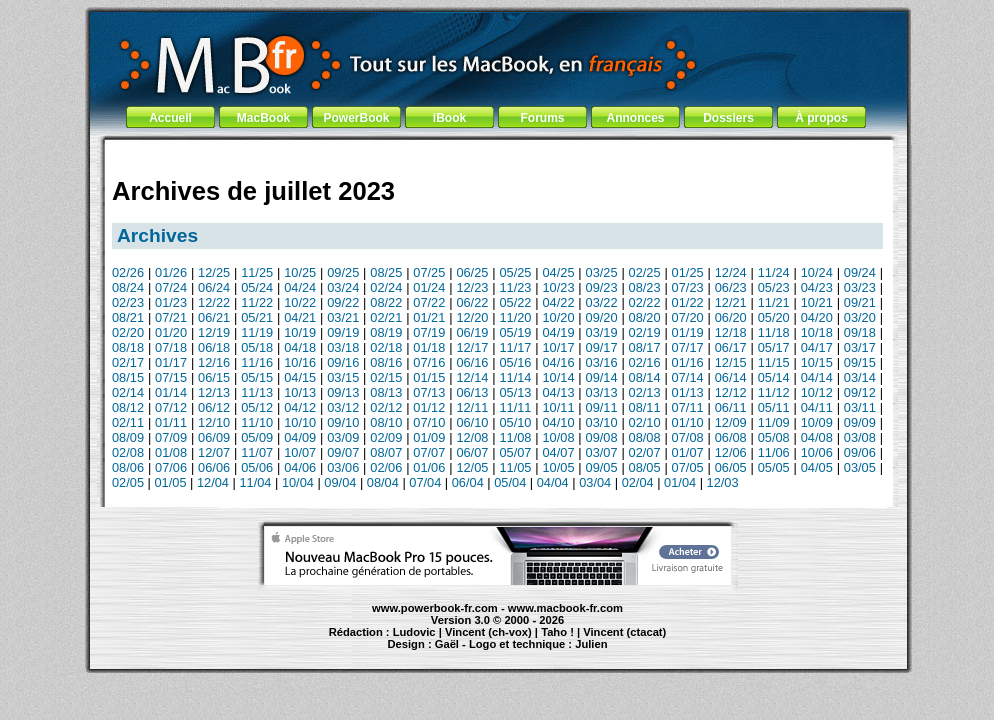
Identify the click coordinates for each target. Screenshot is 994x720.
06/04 (468, 482)
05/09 (257, 437)
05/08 (774, 437)
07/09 (171, 437)
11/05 (515, 467)
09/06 (860, 452)
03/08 (860, 437)
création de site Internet (636, 653)
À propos (821, 118)
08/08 (645, 437)
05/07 (515, 452)
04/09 (300, 437)
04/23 (817, 287)
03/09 (343, 437)
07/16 (429, 362)
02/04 (638, 482)
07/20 (688, 317)
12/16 (214, 362)
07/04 (425, 482)
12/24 (731, 272)
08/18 (128, 347)
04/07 (558, 452)
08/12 (128, 407)
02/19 (645, 332)
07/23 (688, 287)
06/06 (214, 467)
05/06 (257, 467)
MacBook (263, 118)
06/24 (214, 287)
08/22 (386, 302)
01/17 (171, 362)
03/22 (602, 302)
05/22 (515, 302)
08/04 (383, 482)
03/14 (860, 377)
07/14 (688, 377)
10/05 (558, 467)
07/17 (688, 347)
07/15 (171, 377)
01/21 (429, 317)
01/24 (429, 287)
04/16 (558, 362)
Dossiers (728, 118)
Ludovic (414, 632)
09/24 (860, 272)
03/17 (860, 347)
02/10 (645, 422)
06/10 (472, 422)
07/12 (171, 407)
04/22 (558, 302)
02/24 (386, 287)
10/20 (558, 317)
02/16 (645, 362)
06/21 (214, 317)
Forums (542, 118)
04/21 (300, 317)
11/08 (515, 437)
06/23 (731, 287)
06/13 (472, 392)
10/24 (817, 272)
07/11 (688, 407)
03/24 (343, 287)
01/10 (688, 422)
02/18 (386, 347)
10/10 (300, 422)
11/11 (515, 407)
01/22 (688, 302)
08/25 (386, 272)
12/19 (214, 332)
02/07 (645, 452)
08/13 (386, 392)
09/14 (602, 377)
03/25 (602, 272)
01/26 (171, 272)
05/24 (257, 287)
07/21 (171, 317)
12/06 (731, 452)
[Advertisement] (498, 152)
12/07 (214, 452)
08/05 (645, 467)
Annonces (635, 118)
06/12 (214, 407)
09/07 (343, 452)
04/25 (558, 272)
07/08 (688, 437)
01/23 (171, 302)
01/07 (688, 452)
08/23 (645, 287)
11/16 (257, 362)
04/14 (817, 377)
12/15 (731, 362)
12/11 (472, 407)
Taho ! (557, 632)
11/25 (257, 272)
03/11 (860, 407)
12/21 (731, 302)
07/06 (171, 467)
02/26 (128, 272)
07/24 (171, 287)
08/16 (386, 362)
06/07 (472, 452)
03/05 (860, 467)
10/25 (300, 272)
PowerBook (356, 118)
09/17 (602, 347)
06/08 (731, 437)
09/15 (860, 362)
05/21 (257, 317)
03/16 (602, 362)
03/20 (860, 317)
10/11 (558, 407)
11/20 (515, 317)
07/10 (429, 422)
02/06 (386, 467)
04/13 (558, 392)
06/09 (214, 437)
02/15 (386, 377)
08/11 (645, 407)
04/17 (817, 347)
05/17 (774, 347)
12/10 (214, 422)
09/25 (343, 272)
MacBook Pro (425, 653)
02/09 (386, 437)
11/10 (257, 422)
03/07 (602, 452)
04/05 (817, 467)
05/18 (257, 347)
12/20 (472, 317)
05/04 (510, 482)
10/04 (298, 482)
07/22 (429, 302)
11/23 (515, 287)
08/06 (128, 467)
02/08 (128, 452)
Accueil (170, 118)
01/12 (429, 407)
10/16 (300, 362)
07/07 (429, 452)
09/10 (343, 422)
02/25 (645, 272)
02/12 (386, 407)
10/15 (817, 362)
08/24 (128, 287)
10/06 (817, 452)
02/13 (645, 392)
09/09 (860, 422)
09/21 (860, 302)
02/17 (128, 362)
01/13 (688, 392)
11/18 (774, 332)
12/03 (723, 482)
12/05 (472, 467)
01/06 (429, 467)
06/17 (731, 347)
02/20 (128, 332)
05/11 (774, 407)
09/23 (602, 287)
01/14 (171, 392)
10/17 (558, 347)
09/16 (343, 362)
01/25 (688, 272)
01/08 (171, 452)
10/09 (817, 422)
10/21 (817, 302)
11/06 (774, 452)
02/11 (128, 422)
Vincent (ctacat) (624, 632)
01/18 (429, 347)
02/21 (386, 317)
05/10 (515, 422)
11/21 (774, 302)
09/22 (343, 302)
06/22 (472, 302)
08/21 (128, 317)
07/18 (171, 347)
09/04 (340, 482)
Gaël (447, 644)
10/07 (300, 452)
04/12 (300, 407)
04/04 (553, 482)
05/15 (257, 377)
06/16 (472, 362)
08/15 (128, 377)
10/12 (817, 392)
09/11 (602, 407)
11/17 (515, 347)
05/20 (774, 317)
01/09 (429, 437)
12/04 (213, 482)
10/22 (300, 302)
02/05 (128, 482)
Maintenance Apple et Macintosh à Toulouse (534, 653)
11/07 (257, 452)
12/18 (731, 332)
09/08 (602, 437)
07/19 (429, 332)
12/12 (731, 392)
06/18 (214, 347)
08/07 (386, 452)
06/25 (472, 272)
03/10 (602, 422)
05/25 (515, 272)
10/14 (558, 377)
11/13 (257, 392)
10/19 (300, 332)
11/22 (257, 302)
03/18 (343, 347)
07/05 (688, 467)
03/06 (343, 467)
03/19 (602, 332)
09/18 (860, 332)
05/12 (257, 407)
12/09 (731, 422)
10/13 (300, 392)
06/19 (472, 332)
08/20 (645, 317)
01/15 (429, 377)
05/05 (774, 467)
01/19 (688, 332)
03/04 (595, 482)
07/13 (429, 392)
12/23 (472, 287)
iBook (449, 118)
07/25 (429, 272)
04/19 (558, 332)
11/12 (774, 392)
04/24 (300, 287)
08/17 (645, 347)
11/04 (255, 482)
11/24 (774, 272)
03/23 (860, 287)
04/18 (300, 347)
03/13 (602, 392)
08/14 (645, 377)
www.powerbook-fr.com (435, 608)
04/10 (558, 422)
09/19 (343, 332)
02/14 (128, 392)
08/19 (386, 332)
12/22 (214, 302)
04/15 (300, 377)
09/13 (343, 392)
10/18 (817, 332)
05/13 (515, 392)
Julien (591, 644)
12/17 (472, 347)
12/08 (472, 437)
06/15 (214, 377)
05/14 (774, 377)
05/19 (515, 332)
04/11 (817, 407)
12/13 (214, 392)
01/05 (170, 482)
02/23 (128, 302)
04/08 (817, 437)
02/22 (645, 302)
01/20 (171, 332)
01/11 (171, 422)
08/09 (128, 437)
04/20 (817, 317)
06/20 (731, 317)
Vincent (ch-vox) (488, 632)
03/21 (343, 317)
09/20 (602, 317)
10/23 (558, 287)
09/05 (602, 467)
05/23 (774, 287)
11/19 (257, 332)
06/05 (731, 467)
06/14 (731, 377)
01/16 (688, 362)
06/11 (731, 407)
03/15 (343, 377)
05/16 (515, 362)
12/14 (472, 377)
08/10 (386, 422)
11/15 (774, 362)
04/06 (300, 467)
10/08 (558, 437)
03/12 (343, 407)
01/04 (680, 482)
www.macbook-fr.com (565, 608)
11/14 (515, 377)
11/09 (774, 422)
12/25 (214, 272)
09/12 (860, 392)
